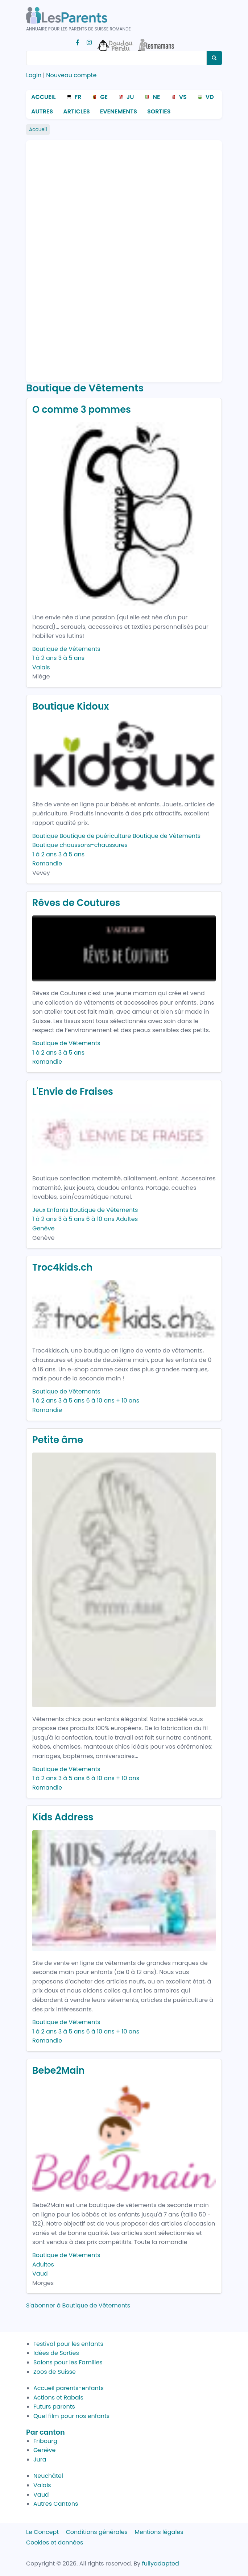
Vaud (40, 2273)
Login (33, 75)
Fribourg (45, 2441)
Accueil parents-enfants (68, 2388)
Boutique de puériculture (95, 836)
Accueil (43, 97)
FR (78, 97)
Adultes (127, 1219)
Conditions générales (97, 2532)
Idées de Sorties (56, 2353)
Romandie (47, 863)
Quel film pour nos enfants (71, 2416)
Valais (41, 667)
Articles (76, 111)
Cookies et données (54, 2542)
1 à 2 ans (44, 658)
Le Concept (42, 2532)
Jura (39, 2459)
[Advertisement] (61, 258)
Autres (42, 111)
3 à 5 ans (71, 658)
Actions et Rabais (58, 2397)
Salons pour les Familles (68, 2362)
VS (183, 97)
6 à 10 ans (100, 1219)
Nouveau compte (71, 75)
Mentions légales (159, 2532)
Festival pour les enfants (68, 2344)
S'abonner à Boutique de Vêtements (78, 2305)
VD (210, 97)
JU (130, 97)
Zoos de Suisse (54, 2372)
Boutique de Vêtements (66, 649)
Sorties (159, 111)
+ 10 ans (127, 1400)
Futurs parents (54, 2406)
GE (104, 97)
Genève (43, 1228)
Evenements (118, 111)
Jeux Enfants (50, 1210)
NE (156, 97)
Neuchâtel (48, 2476)
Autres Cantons (55, 2504)
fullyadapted (160, 2563)
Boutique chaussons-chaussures (80, 845)
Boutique (45, 836)
